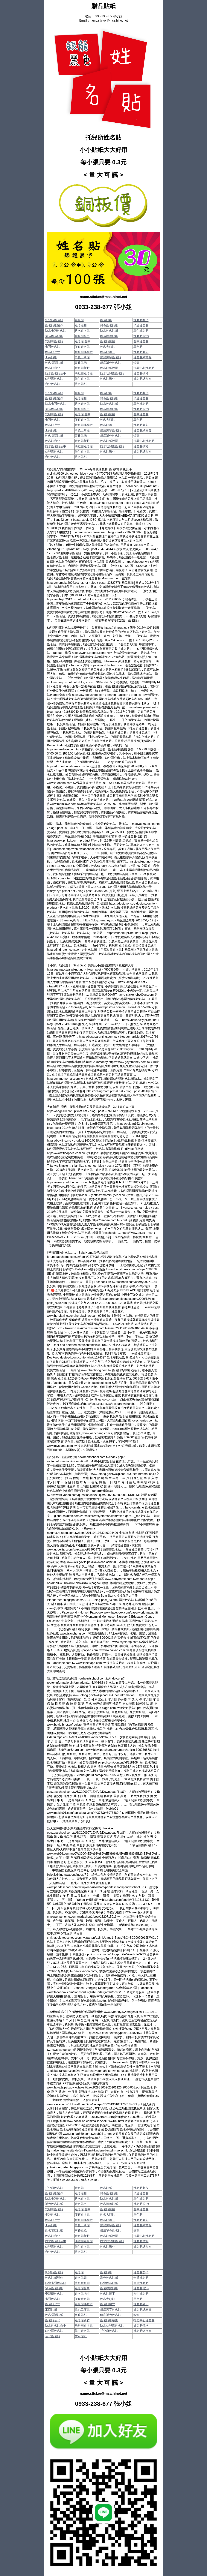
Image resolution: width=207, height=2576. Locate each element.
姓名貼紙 (106, 320)
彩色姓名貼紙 (109, 325)
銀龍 (136, 362)
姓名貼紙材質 (142, 357)
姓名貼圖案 (107, 341)
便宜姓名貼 (82, 346)
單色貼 (137, 346)
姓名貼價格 (140, 373)
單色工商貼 (82, 357)
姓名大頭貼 (107, 346)
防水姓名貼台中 (55, 373)
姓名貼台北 (52, 368)
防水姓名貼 (82, 330)
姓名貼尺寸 (52, 352)
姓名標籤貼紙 (109, 336)
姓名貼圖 (81, 325)
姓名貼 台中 (82, 341)
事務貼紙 (81, 362)
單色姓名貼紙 (54, 336)
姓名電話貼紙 (54, 362)
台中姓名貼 (140, 341)
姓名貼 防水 (141, 336)
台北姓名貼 (52, 384)
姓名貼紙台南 (142, 378)
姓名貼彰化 (107, 378)
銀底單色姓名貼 (110, 362)
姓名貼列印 (140, 352)
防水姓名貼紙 (109, 330)
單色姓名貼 (140, 330)
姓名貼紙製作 (54, 325)
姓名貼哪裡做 (84, 352)
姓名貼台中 (82, 336)
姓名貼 (79, 320)
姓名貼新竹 (82, 368)
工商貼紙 (51, 357)
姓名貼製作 (140, 320)
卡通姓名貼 (140, 325)
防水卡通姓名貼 (55, 330)
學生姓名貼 (82, 378)
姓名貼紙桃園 (109, 368)
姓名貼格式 (107, 352)
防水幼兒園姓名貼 (112, 373)
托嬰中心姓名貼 (143, 368)
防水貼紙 (81, 384)
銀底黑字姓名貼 (110, 357)
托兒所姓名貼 (54, 320)
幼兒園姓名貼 (54, 378)
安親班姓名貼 (54, 341)
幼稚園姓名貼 (84, 373)
